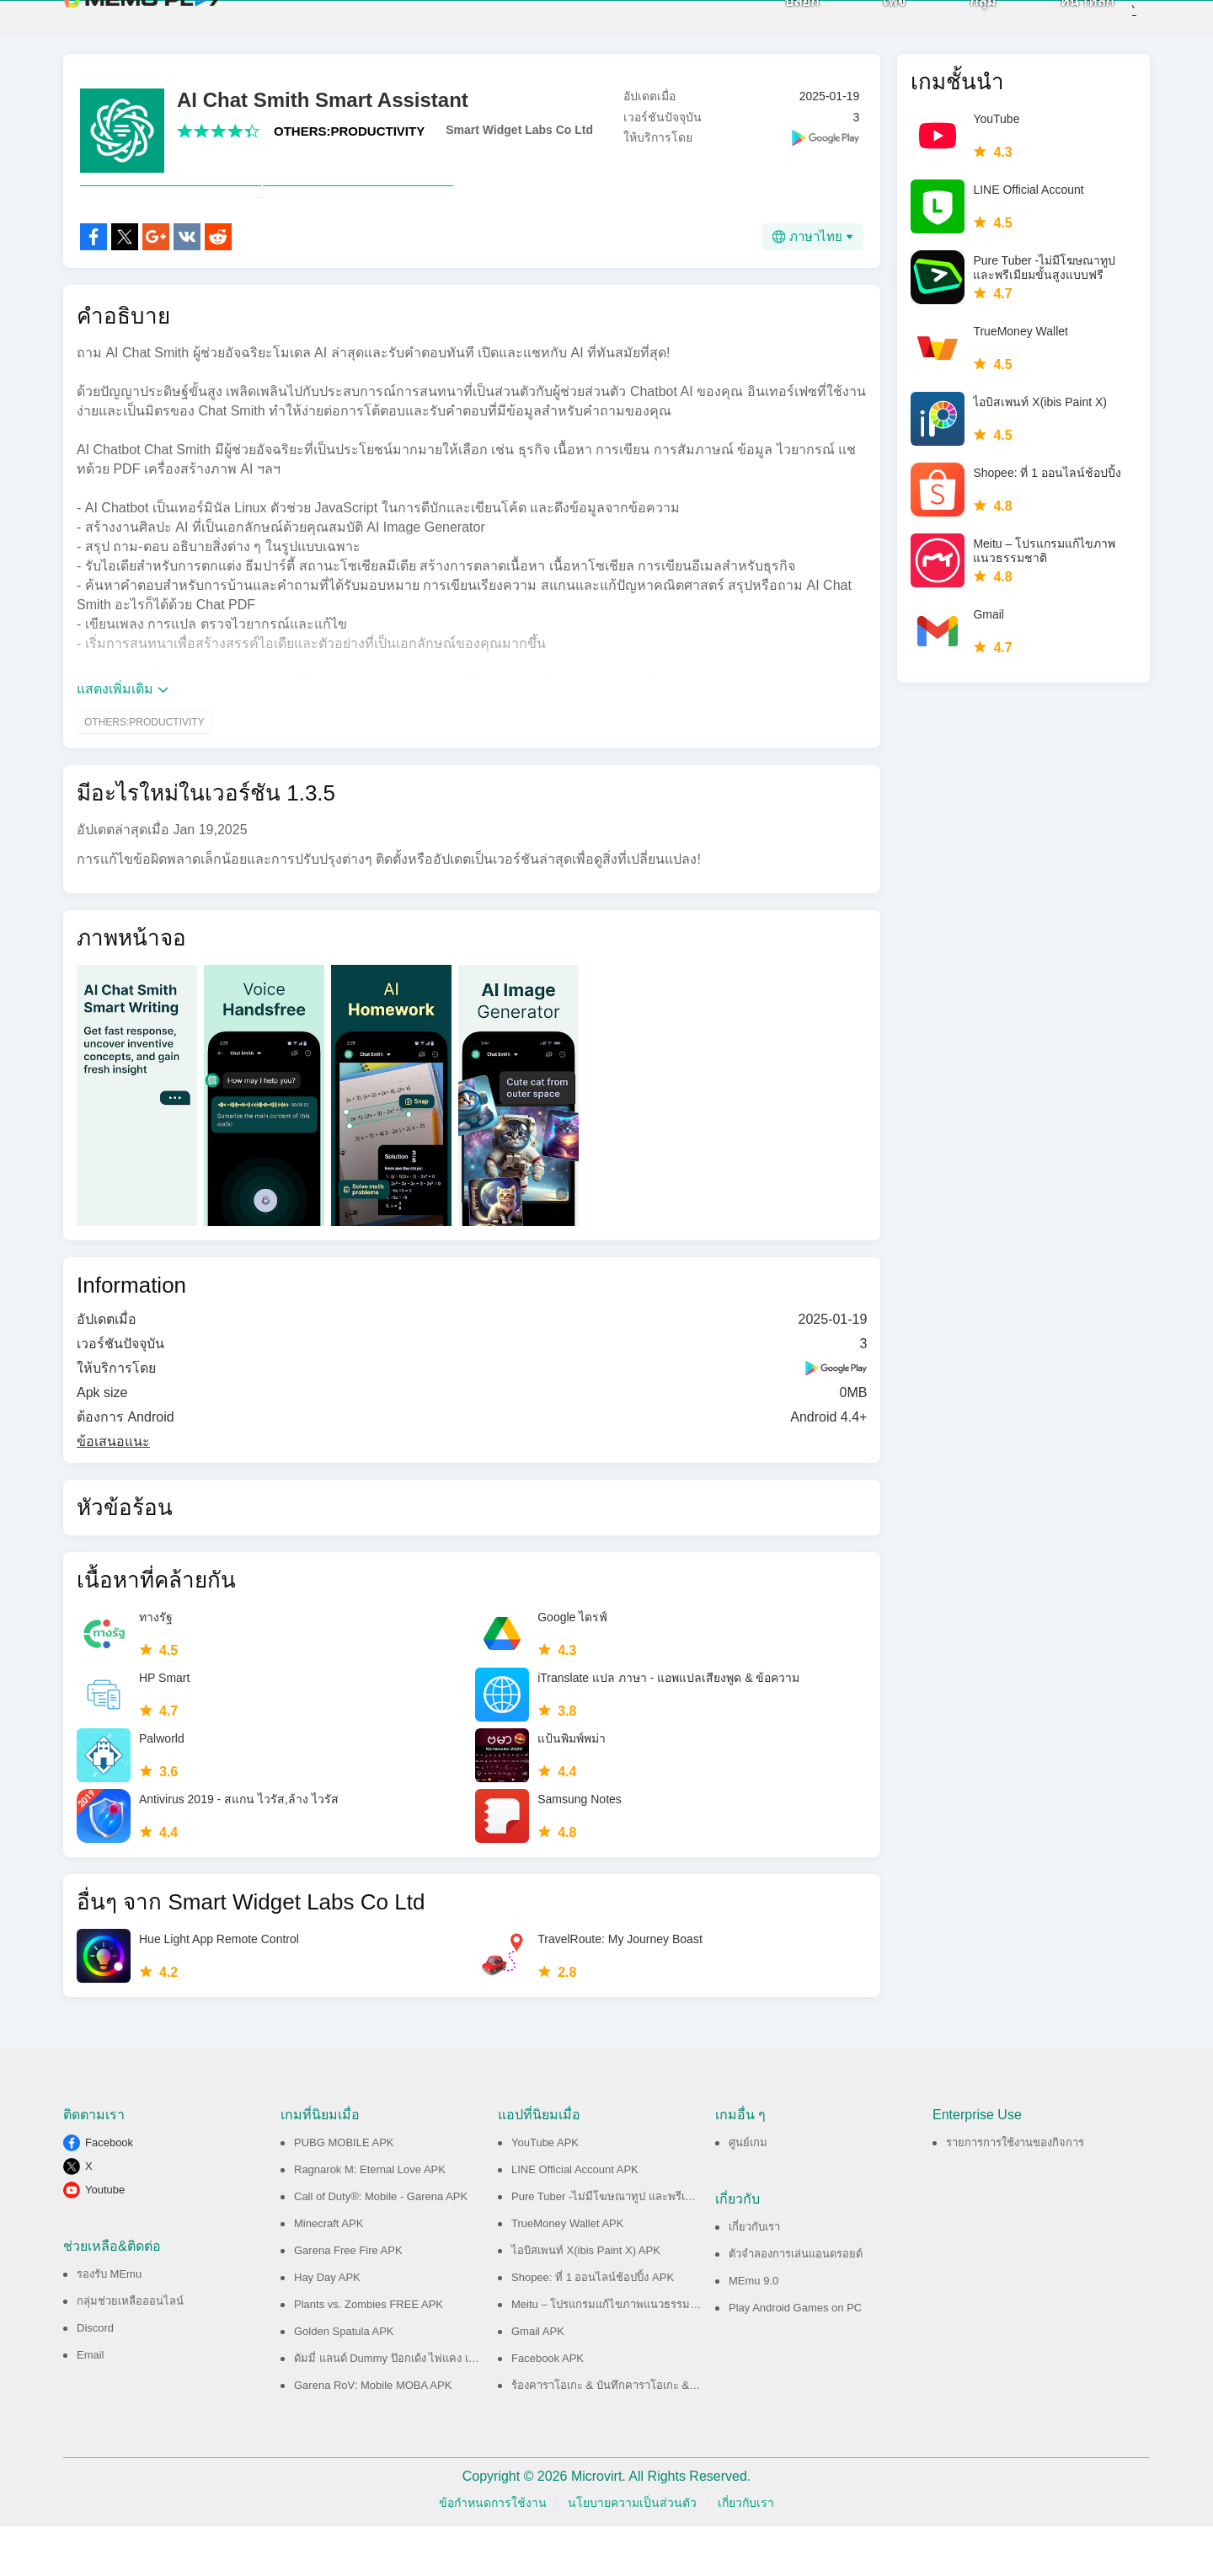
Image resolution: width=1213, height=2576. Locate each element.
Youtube (105, 2239)
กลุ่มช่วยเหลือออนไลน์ (130, 2350)
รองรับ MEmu (109, 2323)
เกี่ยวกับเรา (754, 2276)
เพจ (867, 27)
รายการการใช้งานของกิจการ (1015, 2192)
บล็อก (774, 27)
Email (90, 2404)
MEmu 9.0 (753, 2330)
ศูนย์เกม (748, 2192)
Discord (95, 2377)
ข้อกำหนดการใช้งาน (493, 2552)
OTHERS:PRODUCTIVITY (349, 144)
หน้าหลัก (1060, 27)
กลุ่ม (956, 27)
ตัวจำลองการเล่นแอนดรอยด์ (796, 2303)
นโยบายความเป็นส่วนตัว (632, 2552)
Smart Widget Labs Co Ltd (519, 142)
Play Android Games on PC (795, 2357)
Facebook (109, 2192)
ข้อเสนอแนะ (113, 1491)
